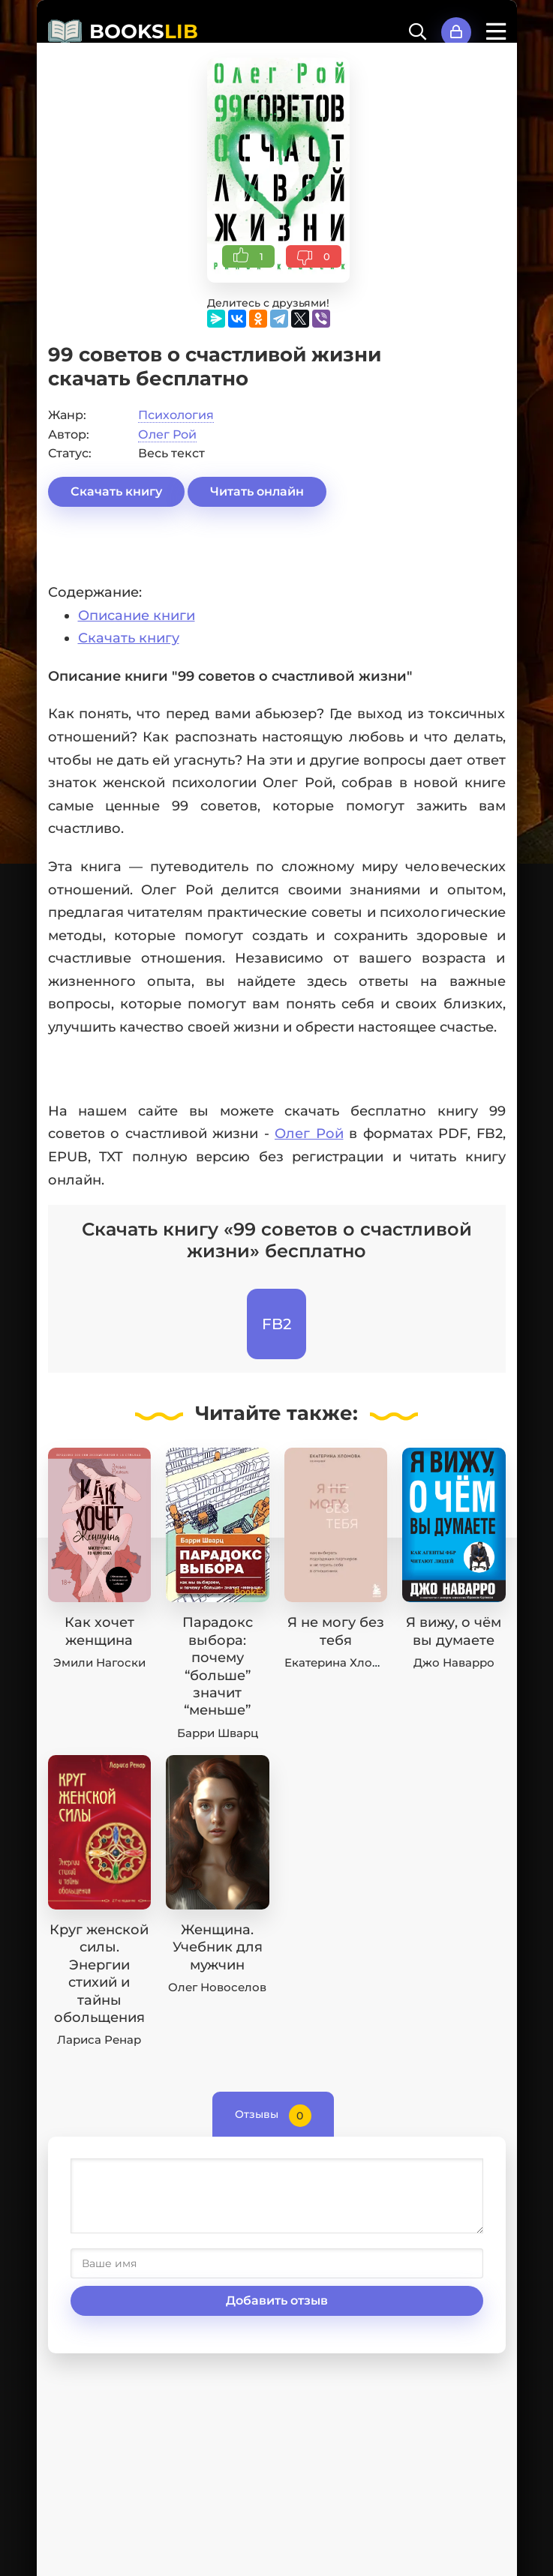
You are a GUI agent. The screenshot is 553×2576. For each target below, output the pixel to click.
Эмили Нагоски (99, 1662)
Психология (176, 415)
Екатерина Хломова (343, 1662)
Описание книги (136, 615)
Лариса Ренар (99, 2039)
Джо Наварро (453, 1662)
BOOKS (143, 31)
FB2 (276, 1324)
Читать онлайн (257, 491)
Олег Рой (167, 434)
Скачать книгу (116, 491)
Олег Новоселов (217, 1987)
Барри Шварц (217, 1733)
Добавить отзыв (277, 2300)
